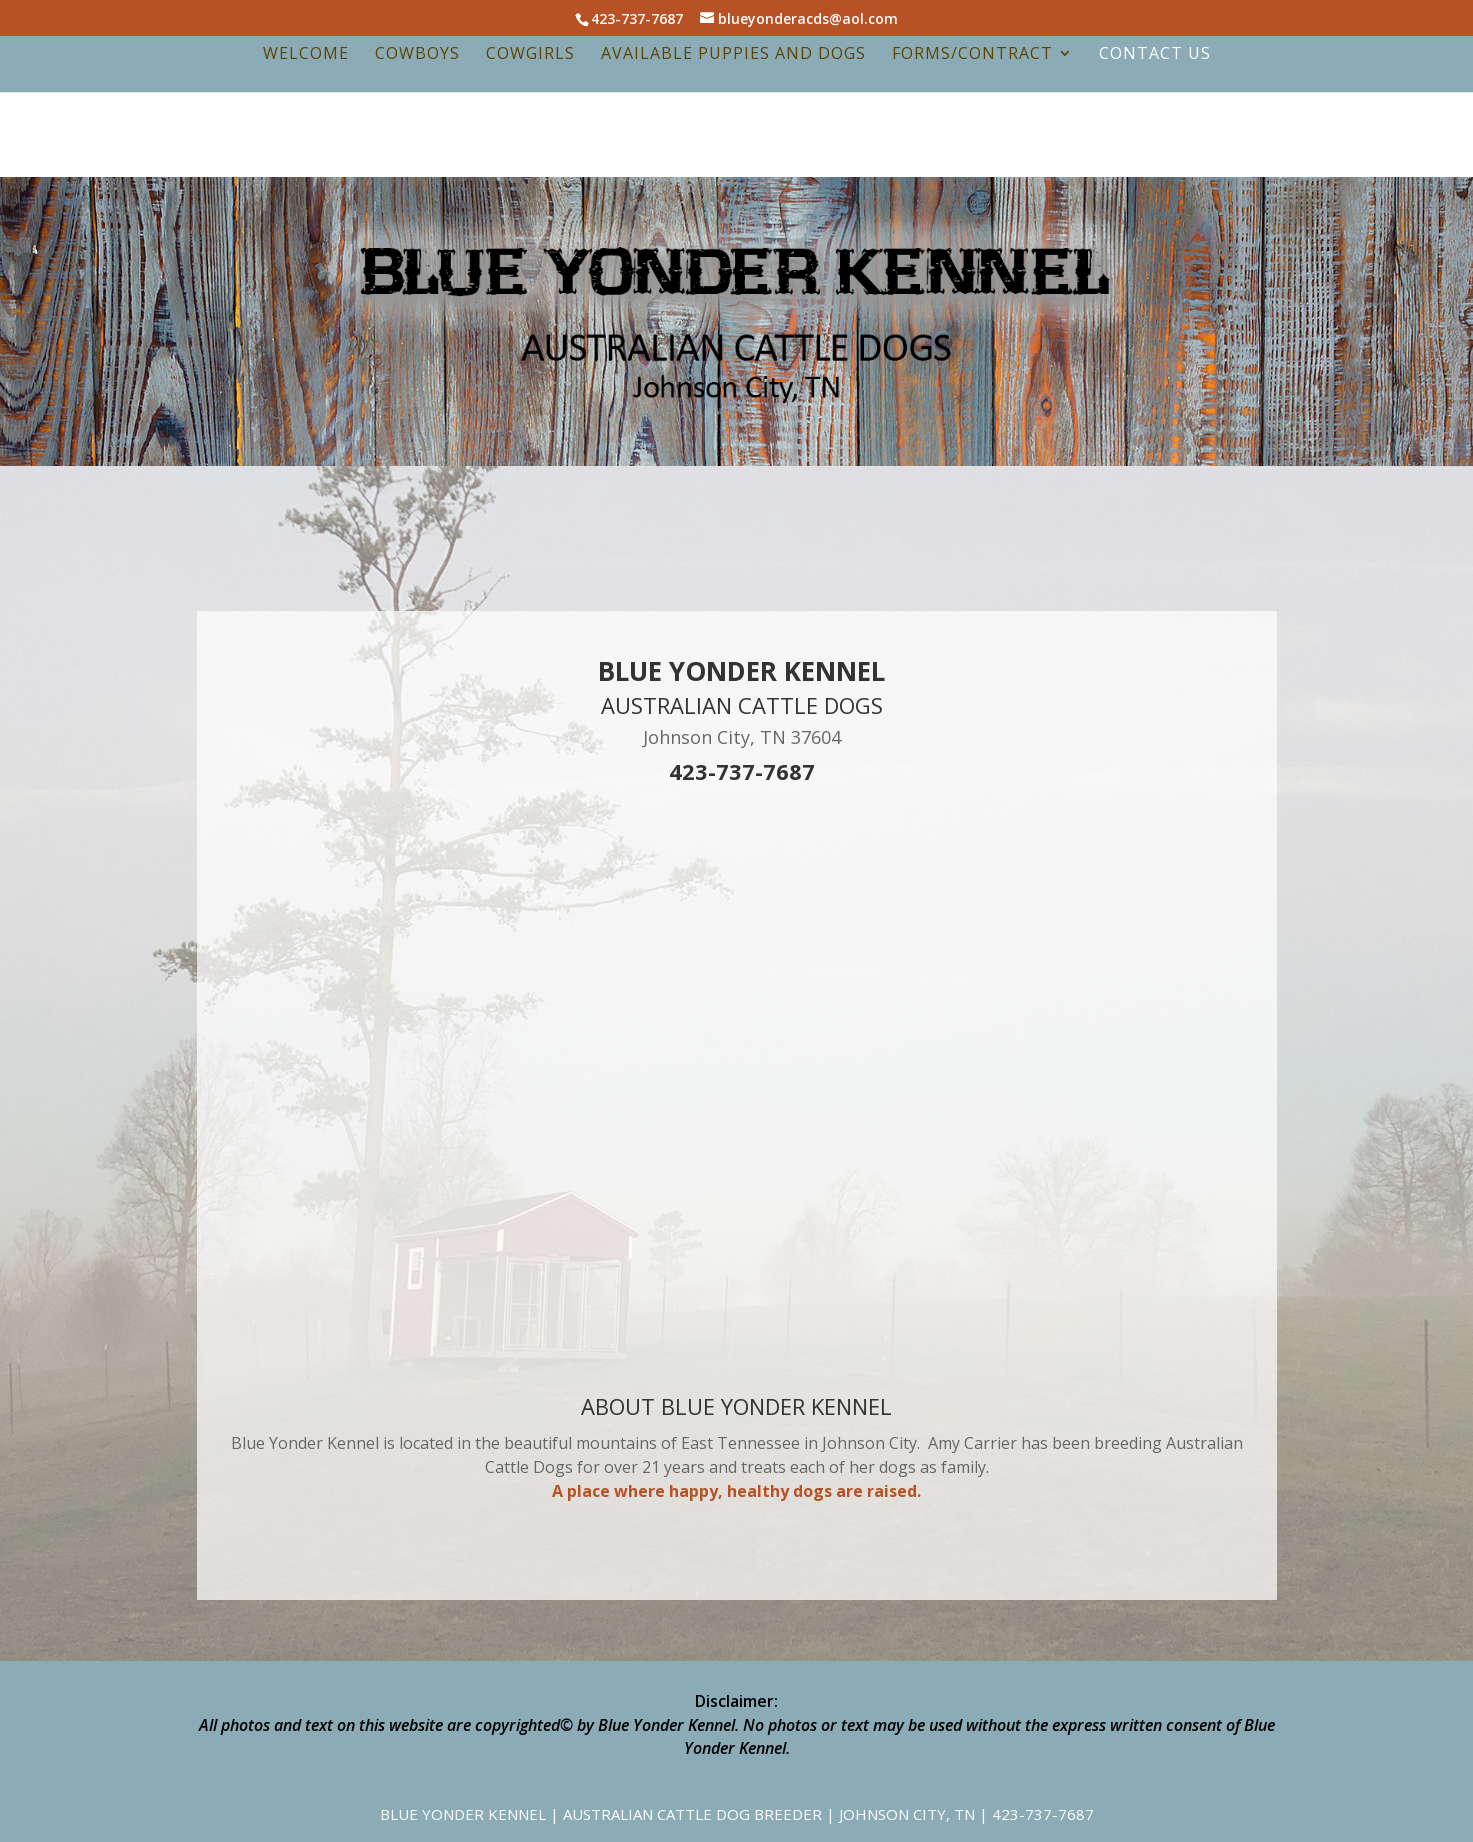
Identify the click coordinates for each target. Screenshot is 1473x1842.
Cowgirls (530, 55)
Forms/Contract (972, 55)
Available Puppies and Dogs (733, 55)
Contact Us (1155, 55)
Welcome (306, 55)
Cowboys (417, 55)
